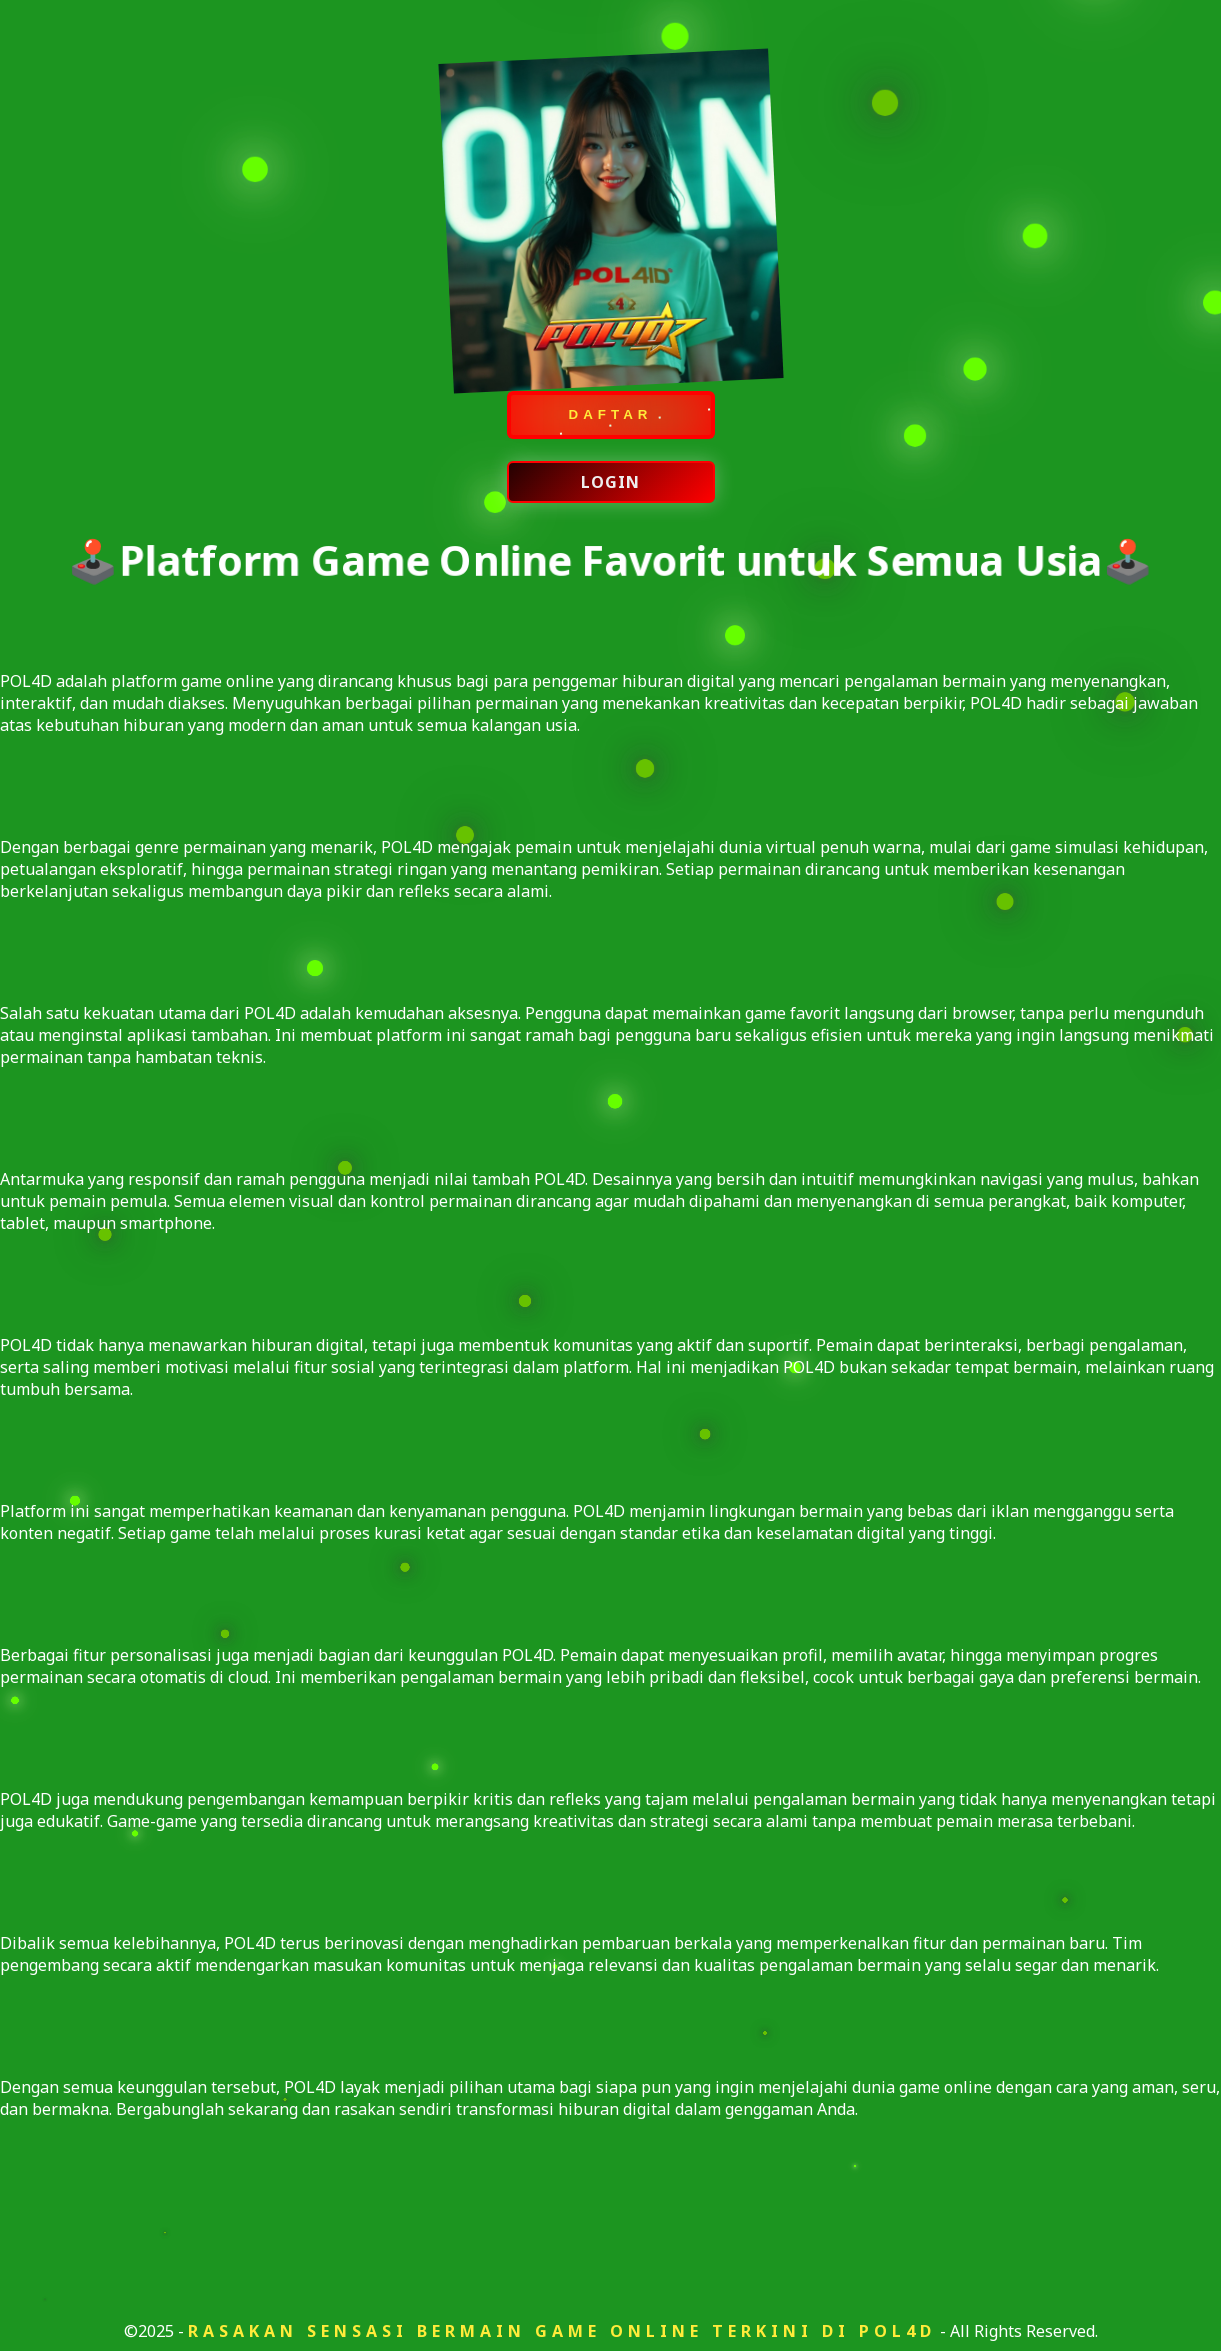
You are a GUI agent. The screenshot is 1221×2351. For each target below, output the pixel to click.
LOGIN (610, 484)
